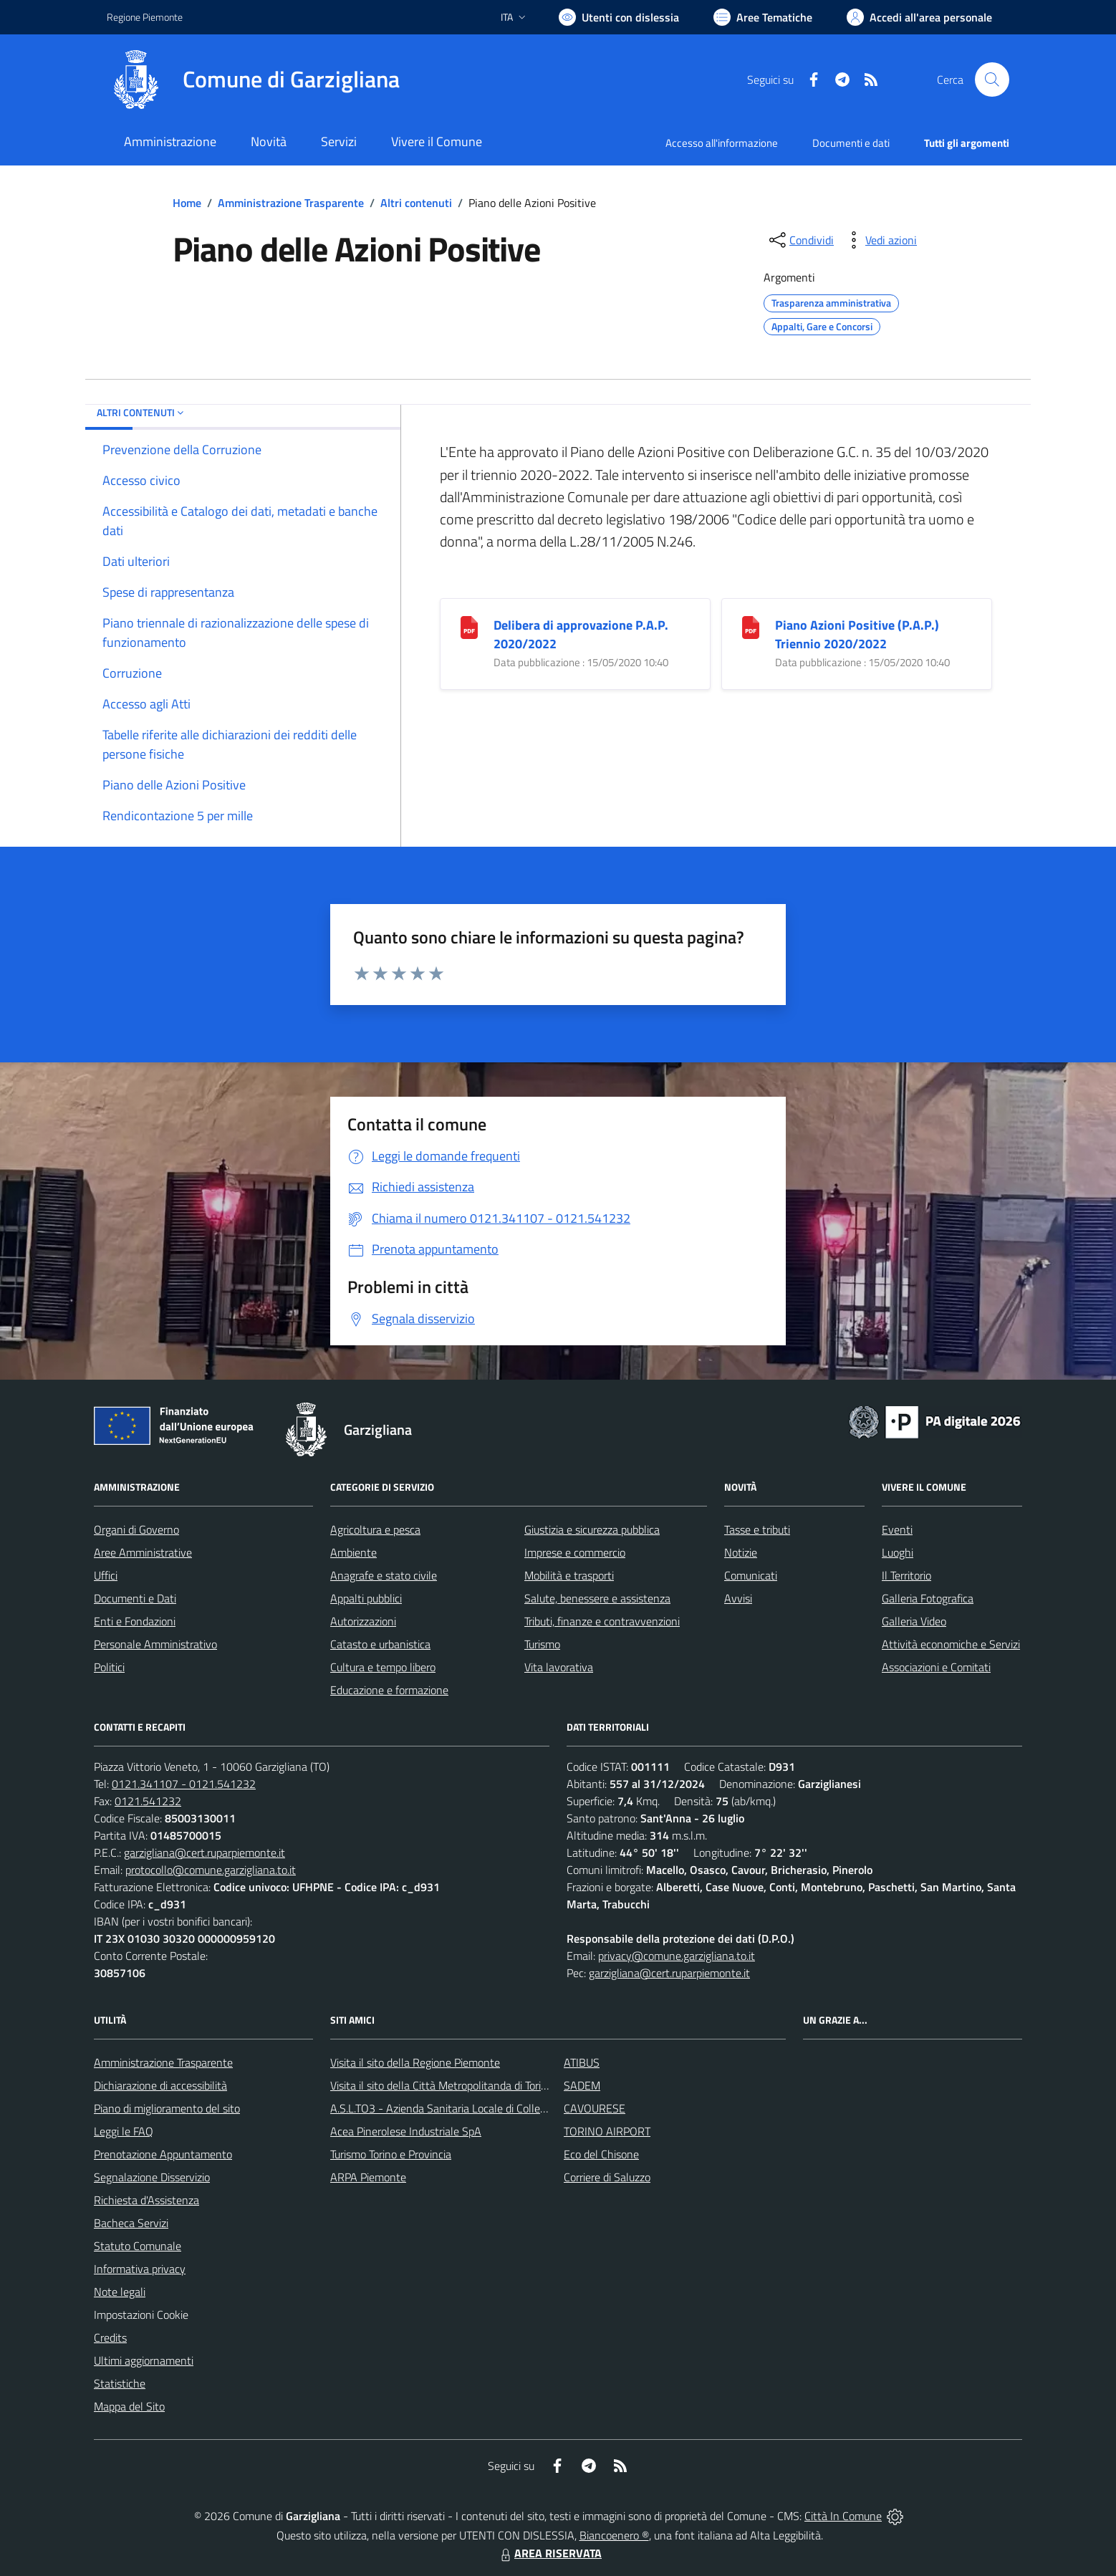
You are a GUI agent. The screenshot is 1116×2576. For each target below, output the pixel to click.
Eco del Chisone (601, 2154)
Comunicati (750, 1575)
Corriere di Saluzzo (607, 2177)
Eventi (897, 1529)
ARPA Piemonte (368, 2177)
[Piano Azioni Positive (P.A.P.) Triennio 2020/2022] (750, 625)
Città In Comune (843, 2515)
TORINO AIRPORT (607, 2131)
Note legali (119, 2291)
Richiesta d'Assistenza (146, 2200)
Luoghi (897, 1552)
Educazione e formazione (389, 1689)
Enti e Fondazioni (134, 1621)
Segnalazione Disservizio (152, 2177)
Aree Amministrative (143, 1552)
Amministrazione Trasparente (291, 202)
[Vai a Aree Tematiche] (762, 17)
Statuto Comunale (137, 2245)
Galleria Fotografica (927, 1598)
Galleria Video (914, 1621)
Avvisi (738, 1598)
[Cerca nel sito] (992, 79)
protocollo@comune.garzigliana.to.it (210, 1869)
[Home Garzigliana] (253, 79)
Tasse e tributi (757, 1529)
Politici (109, 1667)
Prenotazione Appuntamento (163, 2154)
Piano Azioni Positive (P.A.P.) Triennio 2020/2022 (857, 634)
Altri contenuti (416, 202)
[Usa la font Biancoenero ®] (619, 17)
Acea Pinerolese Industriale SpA (405, 2131)
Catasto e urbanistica (380, 1644)
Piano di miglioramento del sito (167, 2108)
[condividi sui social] (800, 240)
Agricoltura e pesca (375, 1529)
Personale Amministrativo (155, 1644)
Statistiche (119, 2383)
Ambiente (353, 1552)
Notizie (740, 1552)
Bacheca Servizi (131, 2222)
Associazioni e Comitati (936, 1667)
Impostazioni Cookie (141, 2314)
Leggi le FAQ (123, 2131)
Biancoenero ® (614, 2535)
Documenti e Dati (135, 1598)
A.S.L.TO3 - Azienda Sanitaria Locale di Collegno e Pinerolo (469, 2108)
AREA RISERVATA (549, 2553)
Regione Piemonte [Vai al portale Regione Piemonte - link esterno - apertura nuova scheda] (145, 16)
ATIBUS (582, 2062)
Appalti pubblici (366, 1598)
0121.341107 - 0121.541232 (184, 1783)
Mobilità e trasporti (569, 1575)
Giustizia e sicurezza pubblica (592, 1529)
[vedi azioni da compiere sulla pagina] (880, 240)
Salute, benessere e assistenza (597, 1598)
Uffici (105, 1575)
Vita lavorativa (558, 1667)
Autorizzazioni (363, 1621)
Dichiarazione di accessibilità (160, 2085)
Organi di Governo (136, 1529)
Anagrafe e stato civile (383, 1575)
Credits (110, 2337)
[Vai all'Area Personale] (919, 17)
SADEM (582, 2085)
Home (187, 202)
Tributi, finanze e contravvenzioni (602, 1621)
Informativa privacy (140, 2268)
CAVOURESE (594, 2108)
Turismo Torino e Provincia (390, 2154)
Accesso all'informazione (721, 143)
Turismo (542, 1644)
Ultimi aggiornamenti (143, 2360)
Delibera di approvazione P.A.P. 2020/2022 (581, 634)
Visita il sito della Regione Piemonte (415, 2062)
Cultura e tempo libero (383, 1667)
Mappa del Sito (129, 2406)
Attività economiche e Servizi (951, 1644)
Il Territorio (906, 1575)
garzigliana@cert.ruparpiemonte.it (204, 1852)
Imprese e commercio (574, 1552)
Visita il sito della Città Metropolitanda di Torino (441, 2085)
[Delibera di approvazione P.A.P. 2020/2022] (469, 625)
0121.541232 (148, 1801)
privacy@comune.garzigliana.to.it (676, 1955)
